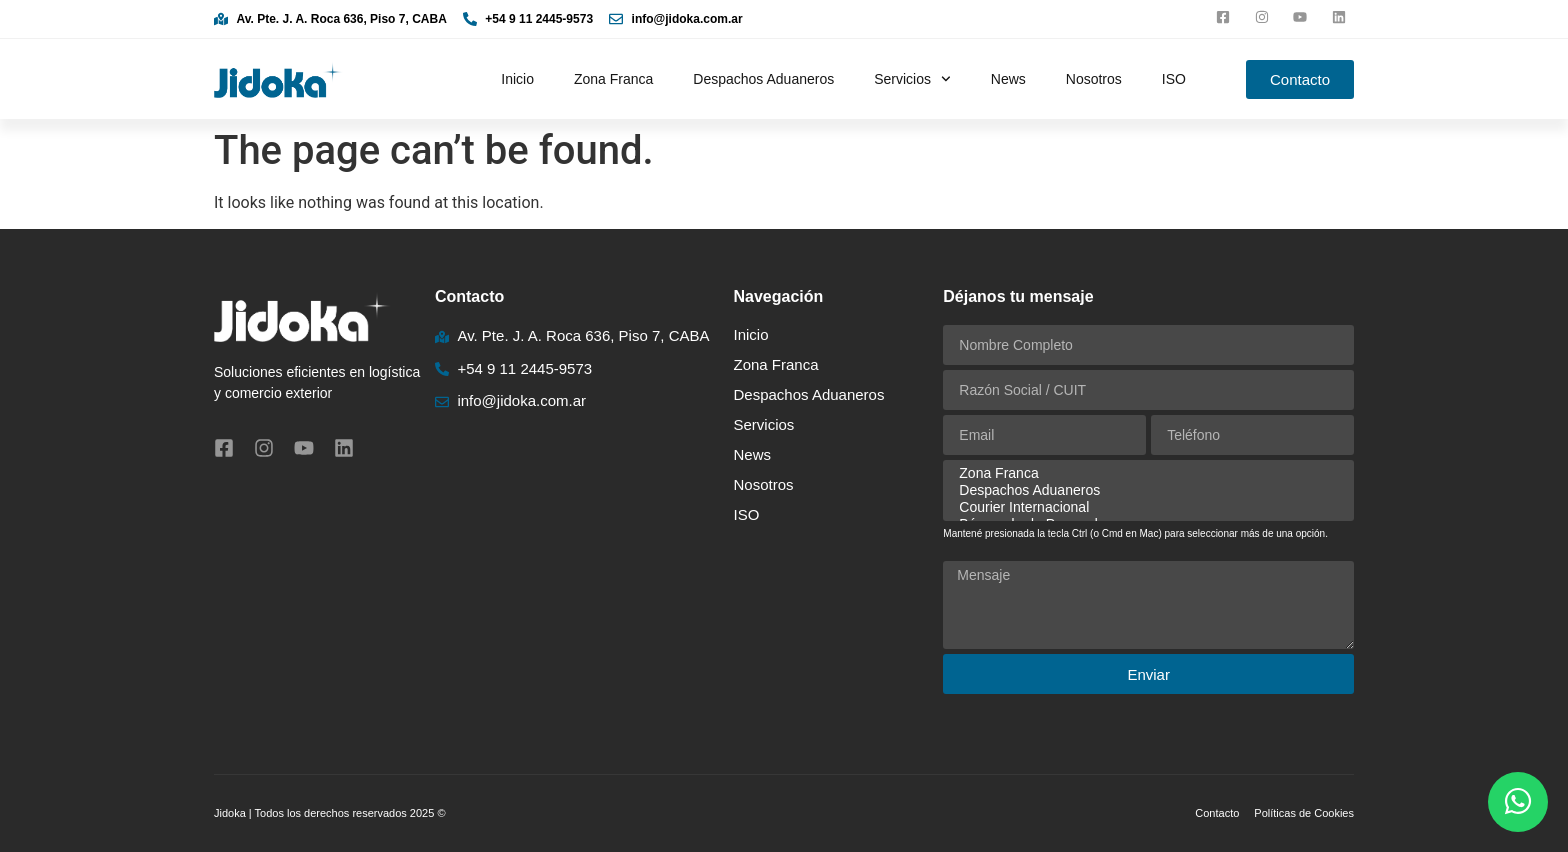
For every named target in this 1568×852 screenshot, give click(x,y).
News (1008, 79)
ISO (1174, 79)
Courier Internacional (1145, 507)
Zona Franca (613, 79)
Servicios (912, 79)
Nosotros (1094, 79)
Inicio (517, 79)
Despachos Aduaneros (763, 79)
